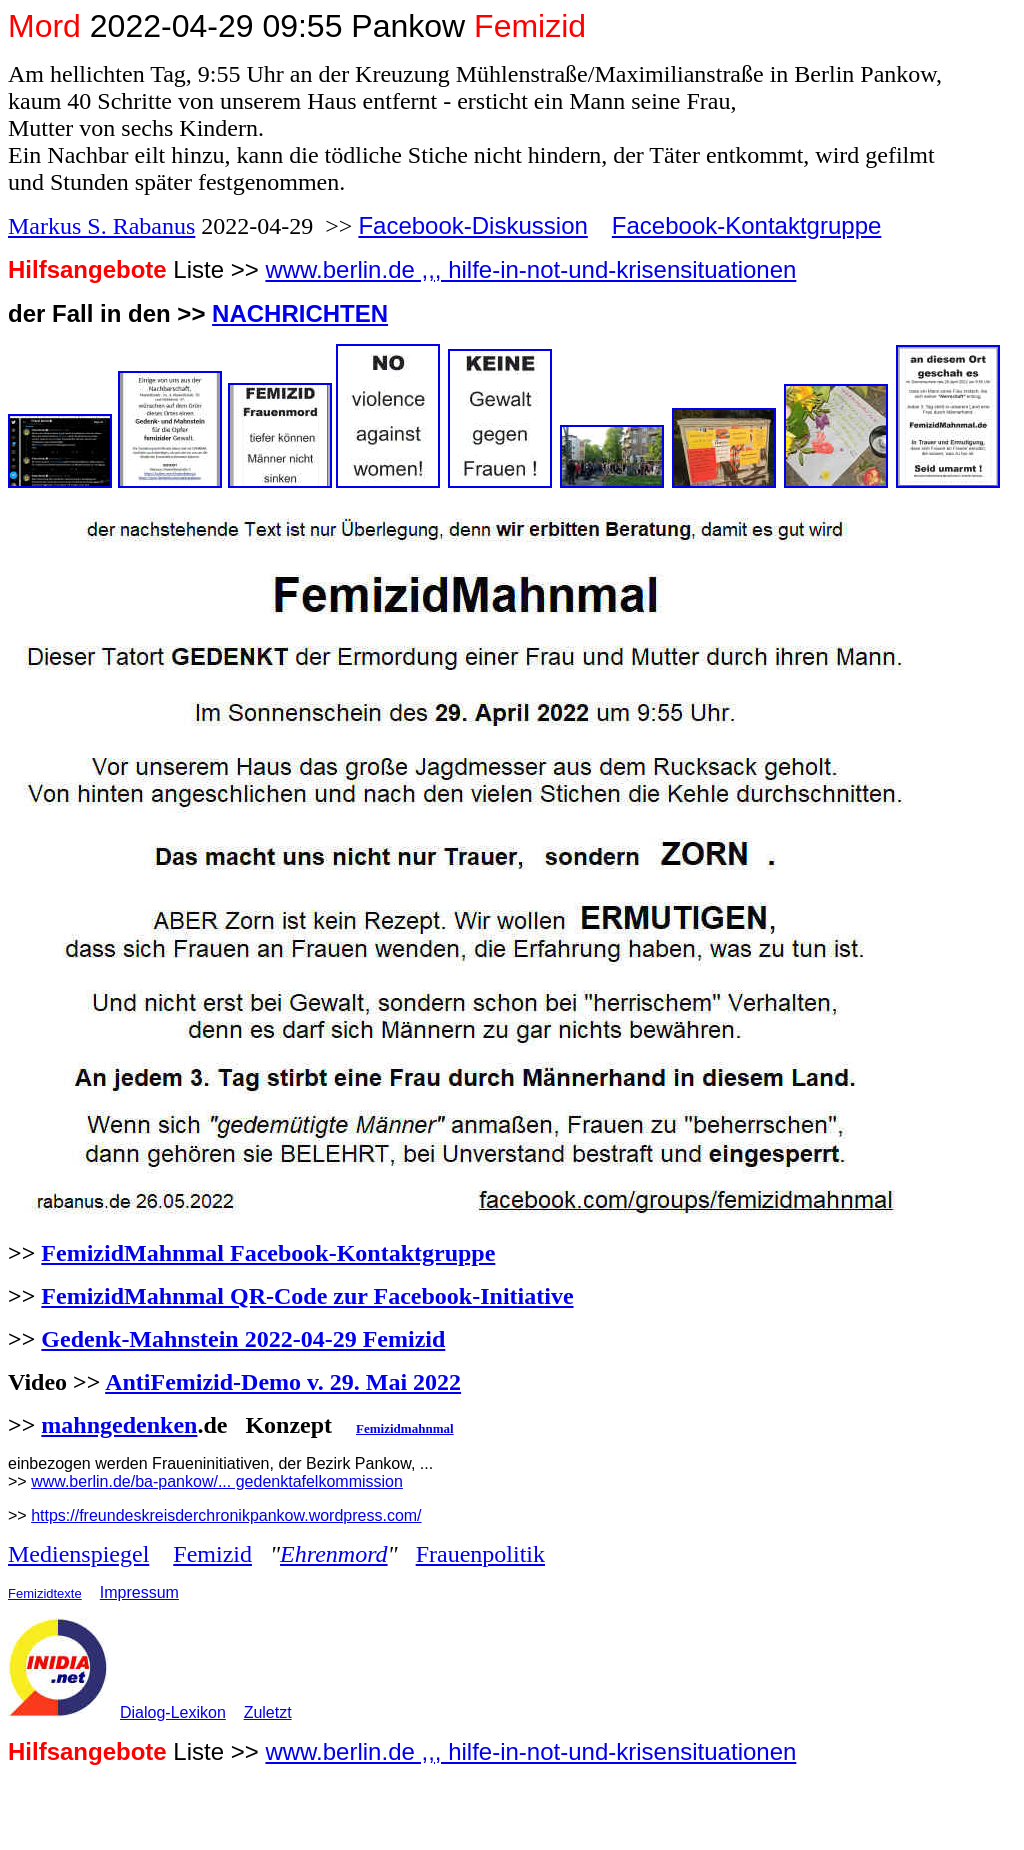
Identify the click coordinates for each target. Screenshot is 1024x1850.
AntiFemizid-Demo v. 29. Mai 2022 (283, 1382)
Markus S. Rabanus (101, 226)
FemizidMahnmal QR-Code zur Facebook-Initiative (307, 1296)
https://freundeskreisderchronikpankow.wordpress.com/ (226, 1515)
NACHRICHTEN (300, 313)
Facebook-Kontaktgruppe (747, 225)
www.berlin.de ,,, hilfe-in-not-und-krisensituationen (530, 269)
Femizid (212, 1554)
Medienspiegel (78, 1554)
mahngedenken (119, 1425)
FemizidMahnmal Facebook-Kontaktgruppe (268, 1253)
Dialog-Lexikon (173, 1712)
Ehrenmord (334, 1554)
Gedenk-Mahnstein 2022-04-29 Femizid (243, 1339)
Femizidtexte (45, 1593)
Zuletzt (268, 1712)
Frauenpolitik (480, 1554)
